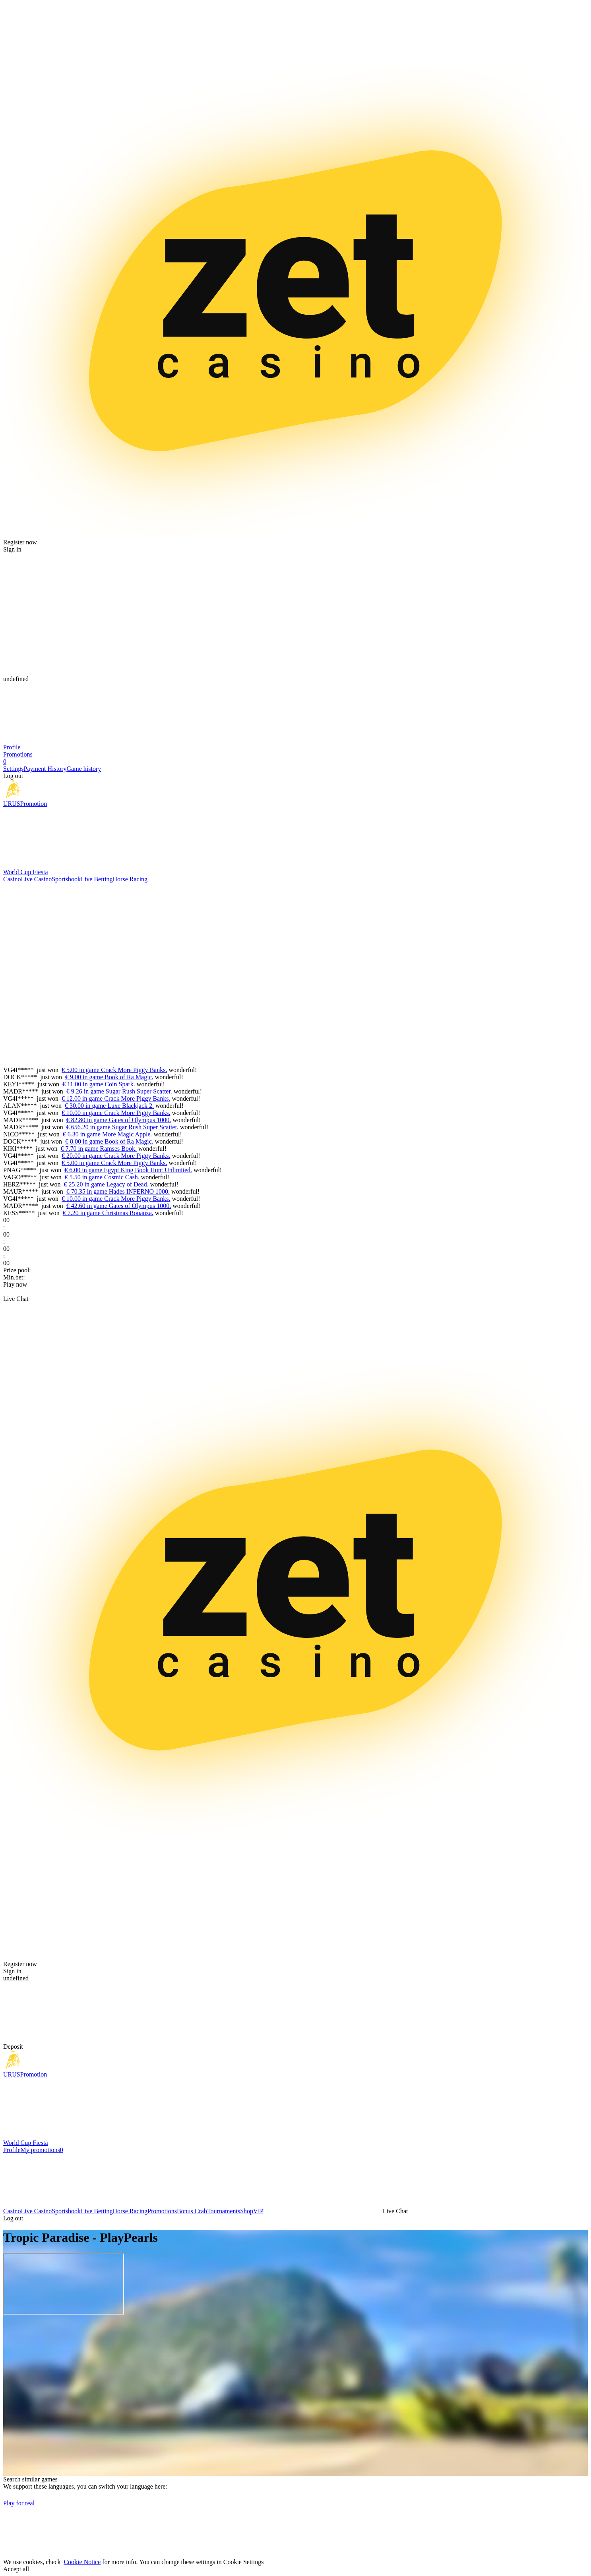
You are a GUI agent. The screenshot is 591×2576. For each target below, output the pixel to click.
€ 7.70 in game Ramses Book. (98, 1148)
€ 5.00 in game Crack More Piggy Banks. (114, 1069)
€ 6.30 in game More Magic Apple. (107, 1134)
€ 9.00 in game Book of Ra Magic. (109, 1077)
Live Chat (16, 1298)
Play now (15, 1284)
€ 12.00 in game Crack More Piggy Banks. (116, 1098)
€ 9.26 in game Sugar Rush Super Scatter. (119, 1091)
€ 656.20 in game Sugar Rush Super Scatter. (122, 1127)
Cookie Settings (243, 2562)
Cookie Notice (82, 2562)
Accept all (16, 2569)
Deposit (13, 2046)
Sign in (12, 549)
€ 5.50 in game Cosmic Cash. (102, 1177)
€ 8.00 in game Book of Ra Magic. (109, 1141)
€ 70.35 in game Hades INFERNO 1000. (118, 1191)
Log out (13, 775)
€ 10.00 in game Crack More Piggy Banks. (116, 1112)
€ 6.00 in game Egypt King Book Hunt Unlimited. (128, 1170)
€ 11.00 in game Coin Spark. (98, 1084)
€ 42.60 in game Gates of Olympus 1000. (118, 1205)
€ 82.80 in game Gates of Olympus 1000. (118, 1120)
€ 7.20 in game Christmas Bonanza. (108, 1213)
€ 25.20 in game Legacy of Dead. (106, 1184)
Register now (20, 542)
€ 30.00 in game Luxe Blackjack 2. (109, 1105)
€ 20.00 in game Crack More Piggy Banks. (116, 1155)
